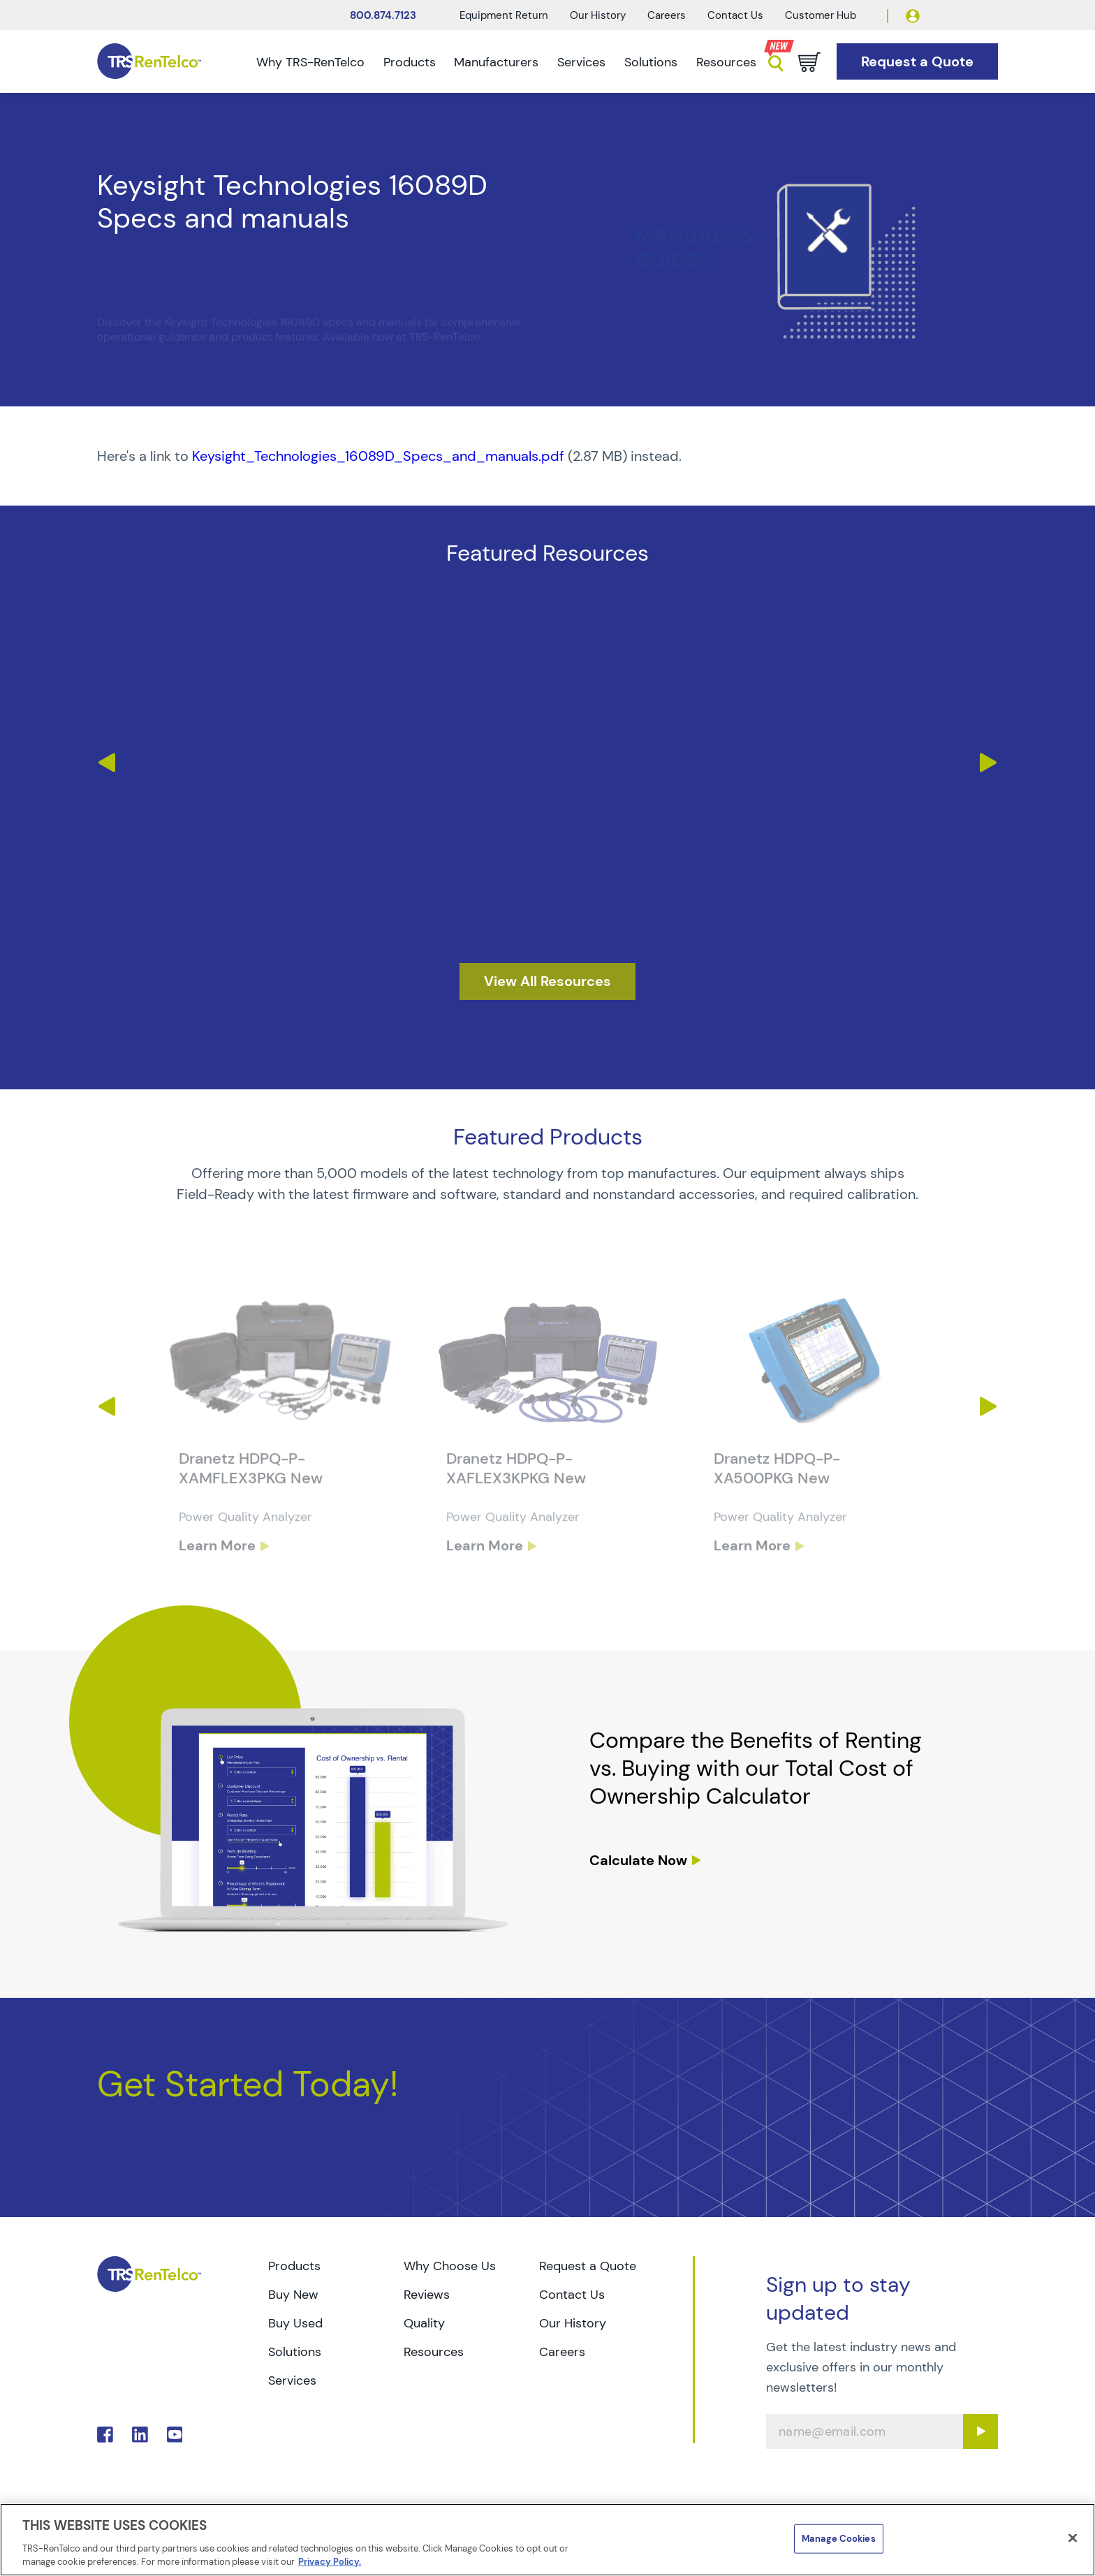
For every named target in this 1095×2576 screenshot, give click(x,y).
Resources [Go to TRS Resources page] (434, 2351)
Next (988, 762)
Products (409, 62)
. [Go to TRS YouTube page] (175, 2435)
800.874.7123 (383, 15)
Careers (666, 15)
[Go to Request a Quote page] (917, 61)
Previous (106, 762)
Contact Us (735, 15)
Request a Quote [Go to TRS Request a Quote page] (587, 2266)
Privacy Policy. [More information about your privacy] (329, 2562)
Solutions (650, 62)
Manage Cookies (839, 2539)
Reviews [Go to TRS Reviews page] (427, 2294)
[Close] (1072, 2538)
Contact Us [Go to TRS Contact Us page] (572, 2294)
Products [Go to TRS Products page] (294, 2266)
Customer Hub (820, 15)
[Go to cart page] (809, 62)
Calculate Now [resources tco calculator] (638, 1860)
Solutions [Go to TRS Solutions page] (294, 2351)
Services (581, 62)
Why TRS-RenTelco (310, 62)
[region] (547, 2539)
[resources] (547, 981)
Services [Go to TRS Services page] (292, 2380)
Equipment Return (504, 15)
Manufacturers (496, 62)
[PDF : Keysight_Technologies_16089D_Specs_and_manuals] (547, 456)
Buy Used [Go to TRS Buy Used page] (295, 2323)
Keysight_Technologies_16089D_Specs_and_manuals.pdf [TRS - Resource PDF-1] (378, 456)
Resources (726, 62)
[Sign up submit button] (980, 2431)
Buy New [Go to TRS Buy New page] (293, 2294)
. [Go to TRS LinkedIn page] (140, 2435)
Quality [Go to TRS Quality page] (424, 2323)
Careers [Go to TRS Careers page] (562, 2351)
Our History (598, 15)
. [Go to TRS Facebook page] (105, 2435)
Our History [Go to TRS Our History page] (572, 2323)
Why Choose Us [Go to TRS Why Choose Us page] (450, 2266)
